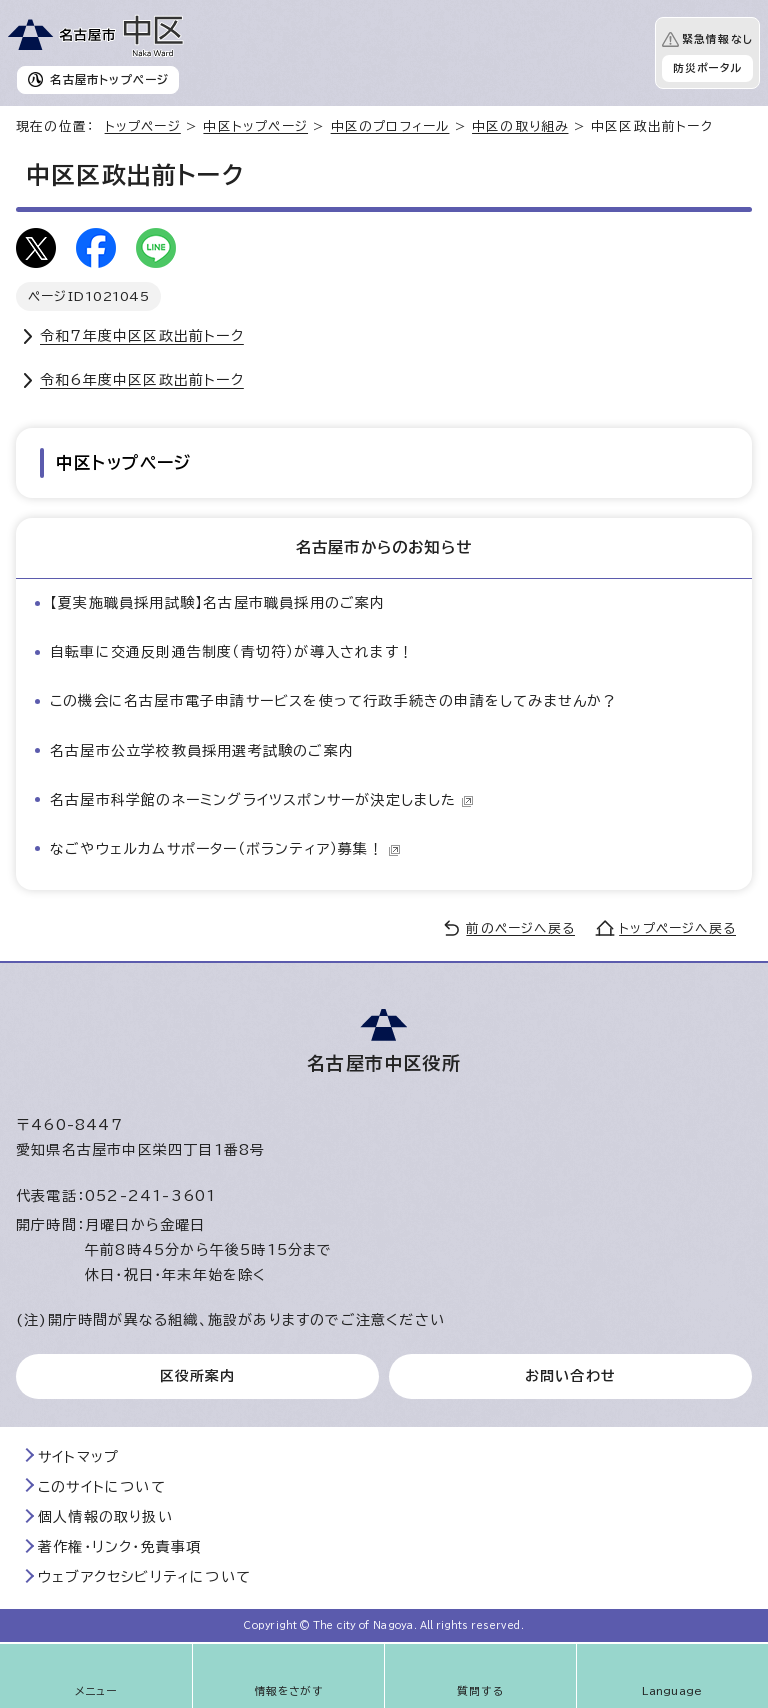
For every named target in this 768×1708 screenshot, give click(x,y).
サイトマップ (78, 1457)
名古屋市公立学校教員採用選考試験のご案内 (202, 751)
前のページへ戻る (520, 928)
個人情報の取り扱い (105, 1517)
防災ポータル (707, 68)
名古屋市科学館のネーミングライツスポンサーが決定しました (262, 800)
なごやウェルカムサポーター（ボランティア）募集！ (225, 849)
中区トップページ (255, 126)
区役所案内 (198, 1376)
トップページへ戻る (677, 928)
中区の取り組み (520, 126)
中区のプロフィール (390, 126)
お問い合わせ (570, 1376)
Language (672, 1691)
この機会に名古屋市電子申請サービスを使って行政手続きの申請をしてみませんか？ (334, 701)
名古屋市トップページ (109, 79)
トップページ (143, 126)
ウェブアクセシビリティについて (144, 1577)
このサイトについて (102, 1487)
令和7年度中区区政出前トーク (142, 336)
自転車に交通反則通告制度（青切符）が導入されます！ (232, 652)
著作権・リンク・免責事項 (119, 1547)
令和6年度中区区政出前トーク (142, 380)
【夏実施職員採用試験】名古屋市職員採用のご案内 (218, 603)
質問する (480, 1691)
